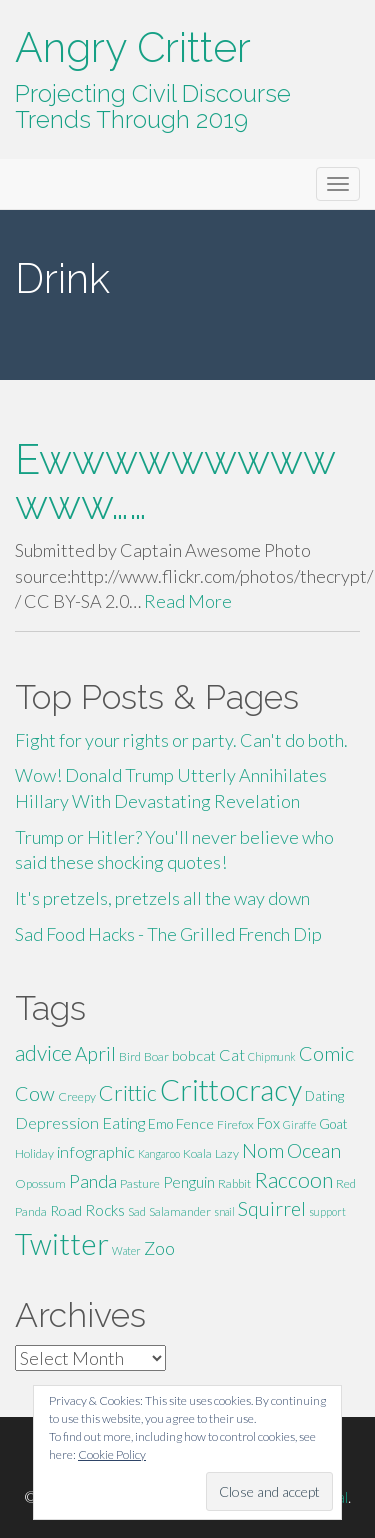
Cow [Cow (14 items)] (35, 1093)
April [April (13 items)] (95, 1053)
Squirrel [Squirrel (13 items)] (272, 1208)
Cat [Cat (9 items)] (232, 1054)
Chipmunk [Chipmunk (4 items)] (272, 1056)
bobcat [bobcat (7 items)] (194, 1055)
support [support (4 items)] (327, 1211)
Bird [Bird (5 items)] (130, 1056)
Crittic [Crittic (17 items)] (128, 1093)
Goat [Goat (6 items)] (333, 1124)
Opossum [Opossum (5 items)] (40, 1183)
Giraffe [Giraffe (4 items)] (299, 1124)
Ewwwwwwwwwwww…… (175, 482)
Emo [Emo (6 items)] (160, 1124)
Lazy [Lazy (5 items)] (227, 1153)
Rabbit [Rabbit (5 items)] (234, 1183)
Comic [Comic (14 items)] (326, 1053)
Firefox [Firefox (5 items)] (235, 1124)
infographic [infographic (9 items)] (96, 1151)
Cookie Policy (112, 1454)
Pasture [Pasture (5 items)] (140, 1183)
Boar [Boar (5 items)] (156, 1056)
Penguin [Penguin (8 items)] (189, 1182)
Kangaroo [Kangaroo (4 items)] (159, 1153)
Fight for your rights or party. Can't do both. (181, 740)
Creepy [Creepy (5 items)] (77, 1096)
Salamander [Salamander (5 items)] (180, 1211)
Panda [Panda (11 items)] (93, 1181)
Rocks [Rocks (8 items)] (105, 1210)
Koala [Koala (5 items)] (197, 1153)
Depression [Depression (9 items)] (57, 1122)
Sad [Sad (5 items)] (137, 1211)
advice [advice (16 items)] (43, 1053)
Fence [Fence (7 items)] (195, 1123)
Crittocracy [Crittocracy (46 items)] (231, 1089)
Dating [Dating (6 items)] (324, 1096)
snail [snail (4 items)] (224, 1211)
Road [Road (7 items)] (66, 1210)
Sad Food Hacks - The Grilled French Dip (168, 934)
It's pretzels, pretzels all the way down (162, 898)
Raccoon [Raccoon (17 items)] (293, 1180)
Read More (188, 601)
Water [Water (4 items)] (126, 1250)
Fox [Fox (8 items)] (268, 1123)
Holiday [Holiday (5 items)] (34, 1153)
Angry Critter (133, 47)
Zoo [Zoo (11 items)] (159, 1248)
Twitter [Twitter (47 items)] (62, 1243)
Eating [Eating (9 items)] (123, 1122)
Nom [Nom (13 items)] (263, 1150)
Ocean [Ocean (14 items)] (314, 1150)
